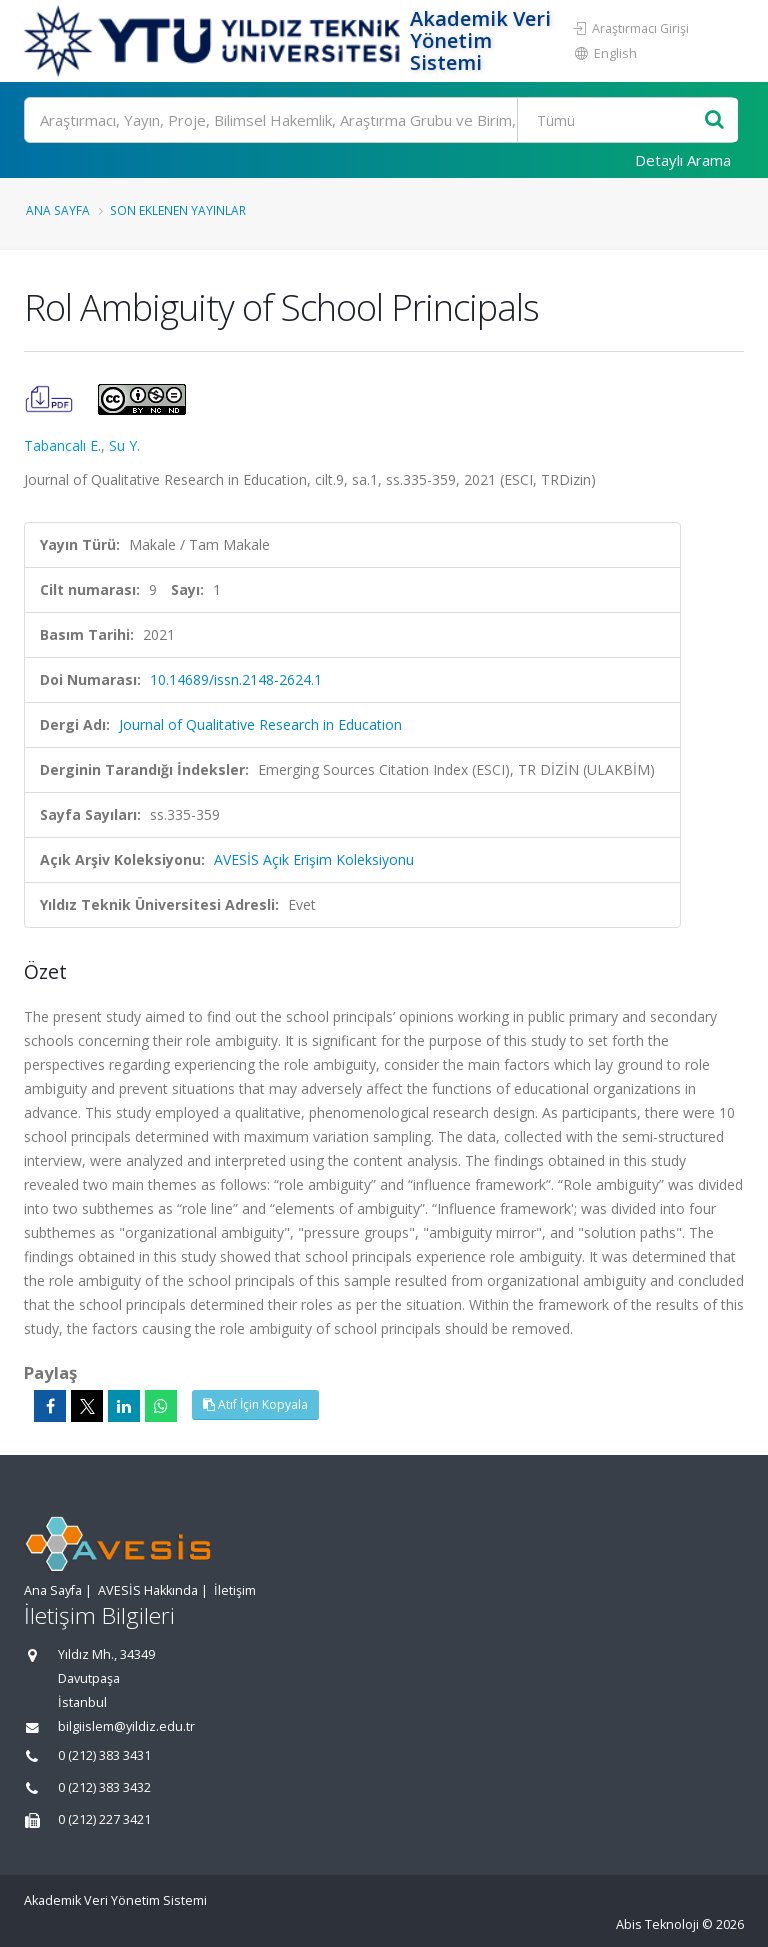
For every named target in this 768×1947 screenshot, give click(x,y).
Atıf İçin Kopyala (255, 1404)
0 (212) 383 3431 (104, 1755)
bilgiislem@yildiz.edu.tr (126, 1726)
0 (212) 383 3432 (104, 1787)
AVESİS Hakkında (148, 1590)
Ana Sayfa (58, 210)
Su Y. (124, 445)
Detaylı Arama (683, 160)
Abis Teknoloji (657, 1924)
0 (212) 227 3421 (104, 1819)
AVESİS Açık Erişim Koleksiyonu (314, 859)
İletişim (235, 1590)
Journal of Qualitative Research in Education (260, 724)
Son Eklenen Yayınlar (178, 210)
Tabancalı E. (62, 445)
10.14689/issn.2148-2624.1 (236, 679)
